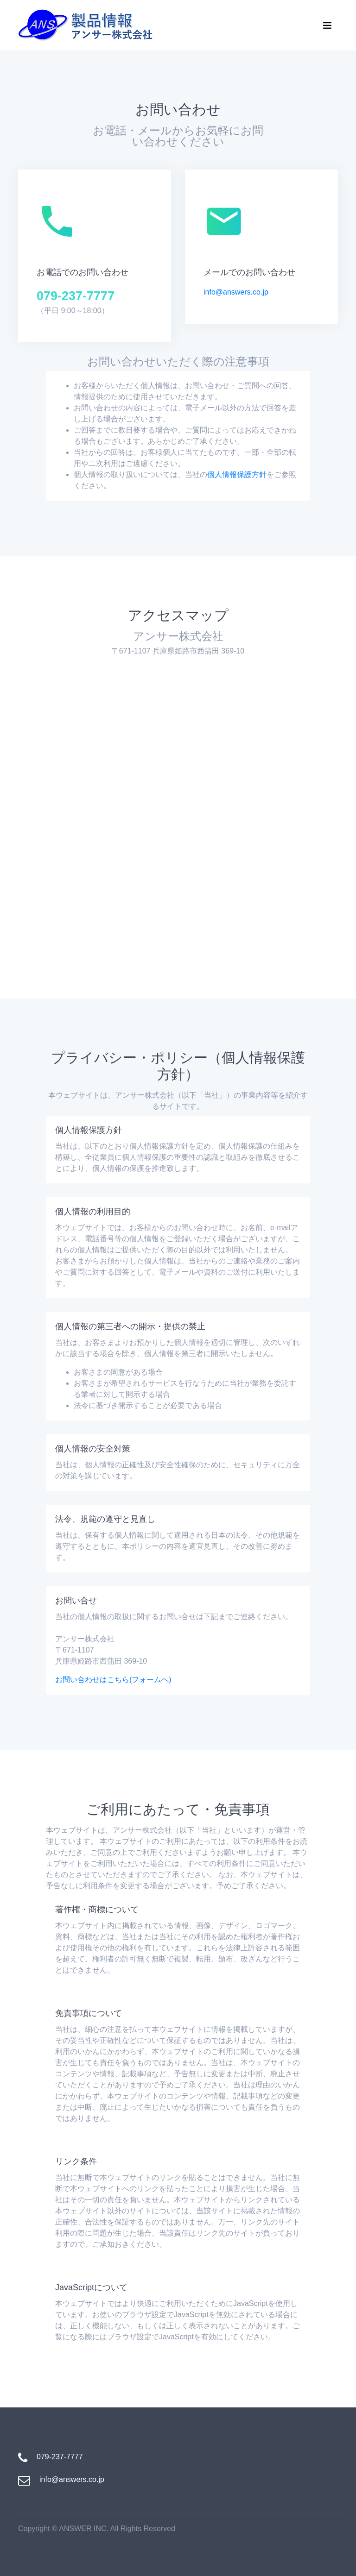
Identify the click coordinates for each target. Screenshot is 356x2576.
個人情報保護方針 (237, 474)
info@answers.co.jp (235, 292)
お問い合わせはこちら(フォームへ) (113, 1680)
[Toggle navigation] (327, 25)
